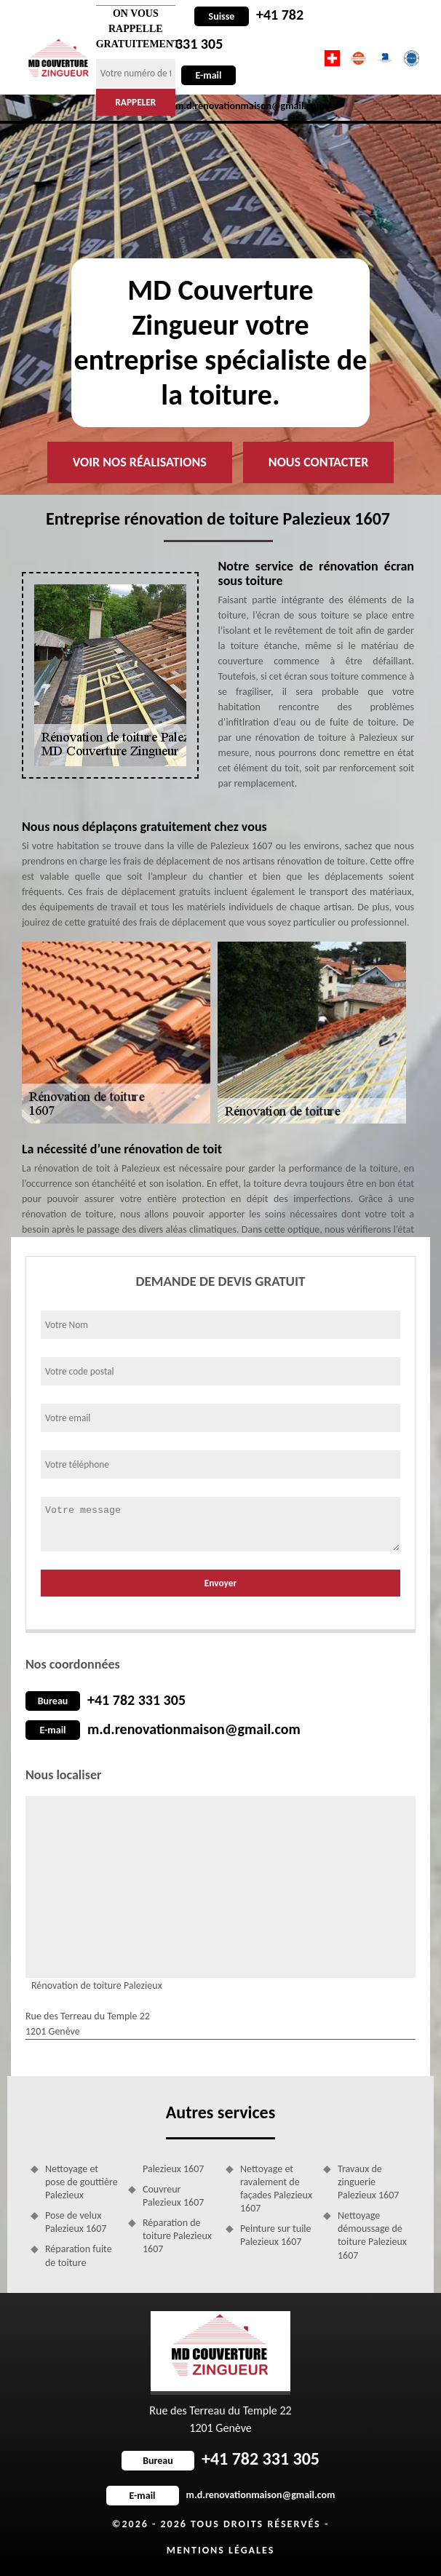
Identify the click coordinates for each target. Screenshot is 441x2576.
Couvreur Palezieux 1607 (173, 2196)
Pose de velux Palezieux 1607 (75, 2222)
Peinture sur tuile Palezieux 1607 (275, 2235)
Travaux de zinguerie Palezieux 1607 (368, 2182)
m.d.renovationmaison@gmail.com (194, 1729)
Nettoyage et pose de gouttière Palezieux (81, 2182)
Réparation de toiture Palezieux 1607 (177, 2236)
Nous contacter (318, 462)
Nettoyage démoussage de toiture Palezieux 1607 (372, 2235)
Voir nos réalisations (140, 462)
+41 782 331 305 (136, 1700)
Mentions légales (221, 2550)
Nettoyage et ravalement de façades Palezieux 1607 (276, 2189)
